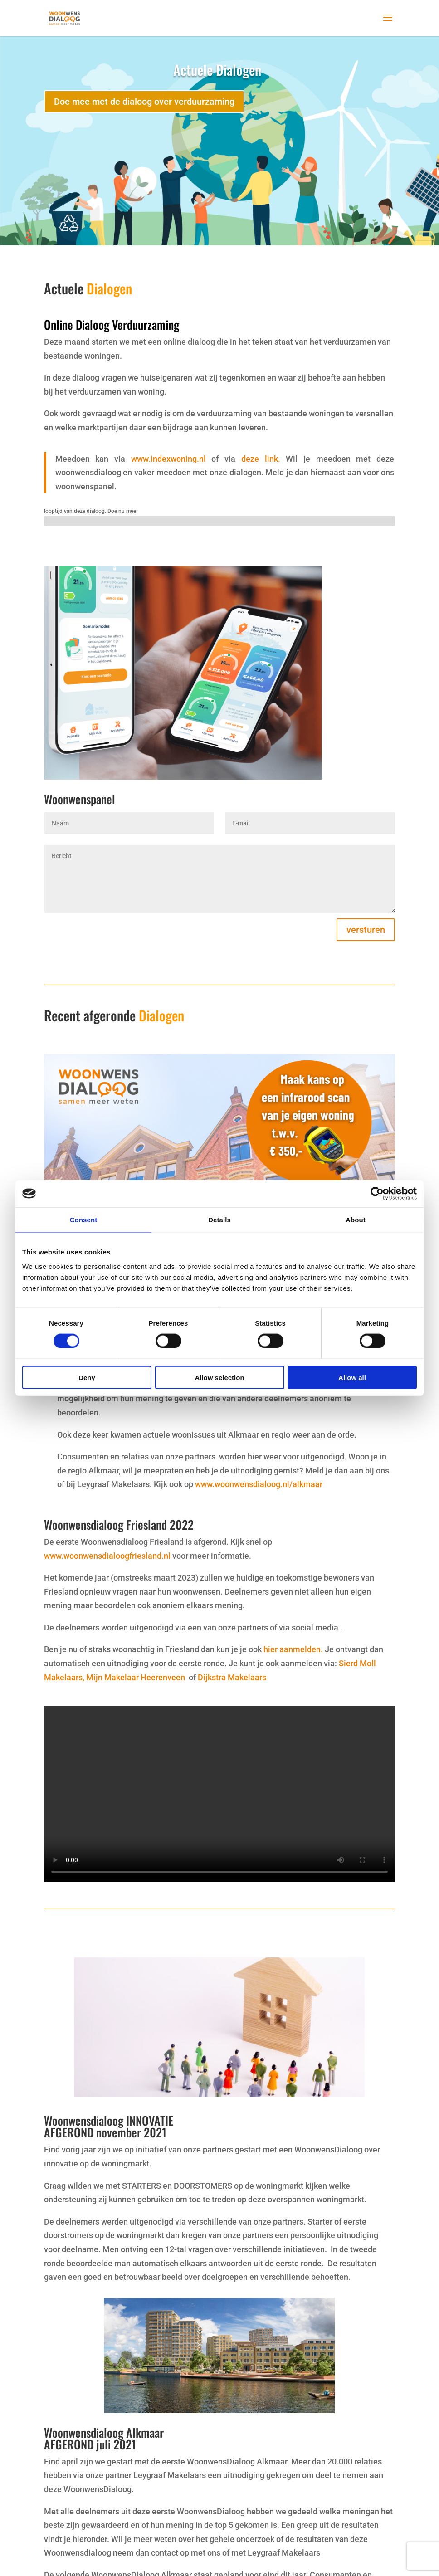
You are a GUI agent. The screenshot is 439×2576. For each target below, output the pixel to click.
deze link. (260, 458)
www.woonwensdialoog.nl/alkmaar (257, 1484)
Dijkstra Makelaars (232, 1677)
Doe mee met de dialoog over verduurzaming (144, 101)
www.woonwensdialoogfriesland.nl (107, 1556)
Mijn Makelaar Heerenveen (136, 1677)
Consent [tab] (84, 1220)
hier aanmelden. (293, 1649)
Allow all (352, 1377)
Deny (86, 1377)
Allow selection (219, 1377)
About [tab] (356, 1220)
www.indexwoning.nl (168, 458)
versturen (365, 929)
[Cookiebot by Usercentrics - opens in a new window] (377, 1193)
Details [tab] (219, 1220)
